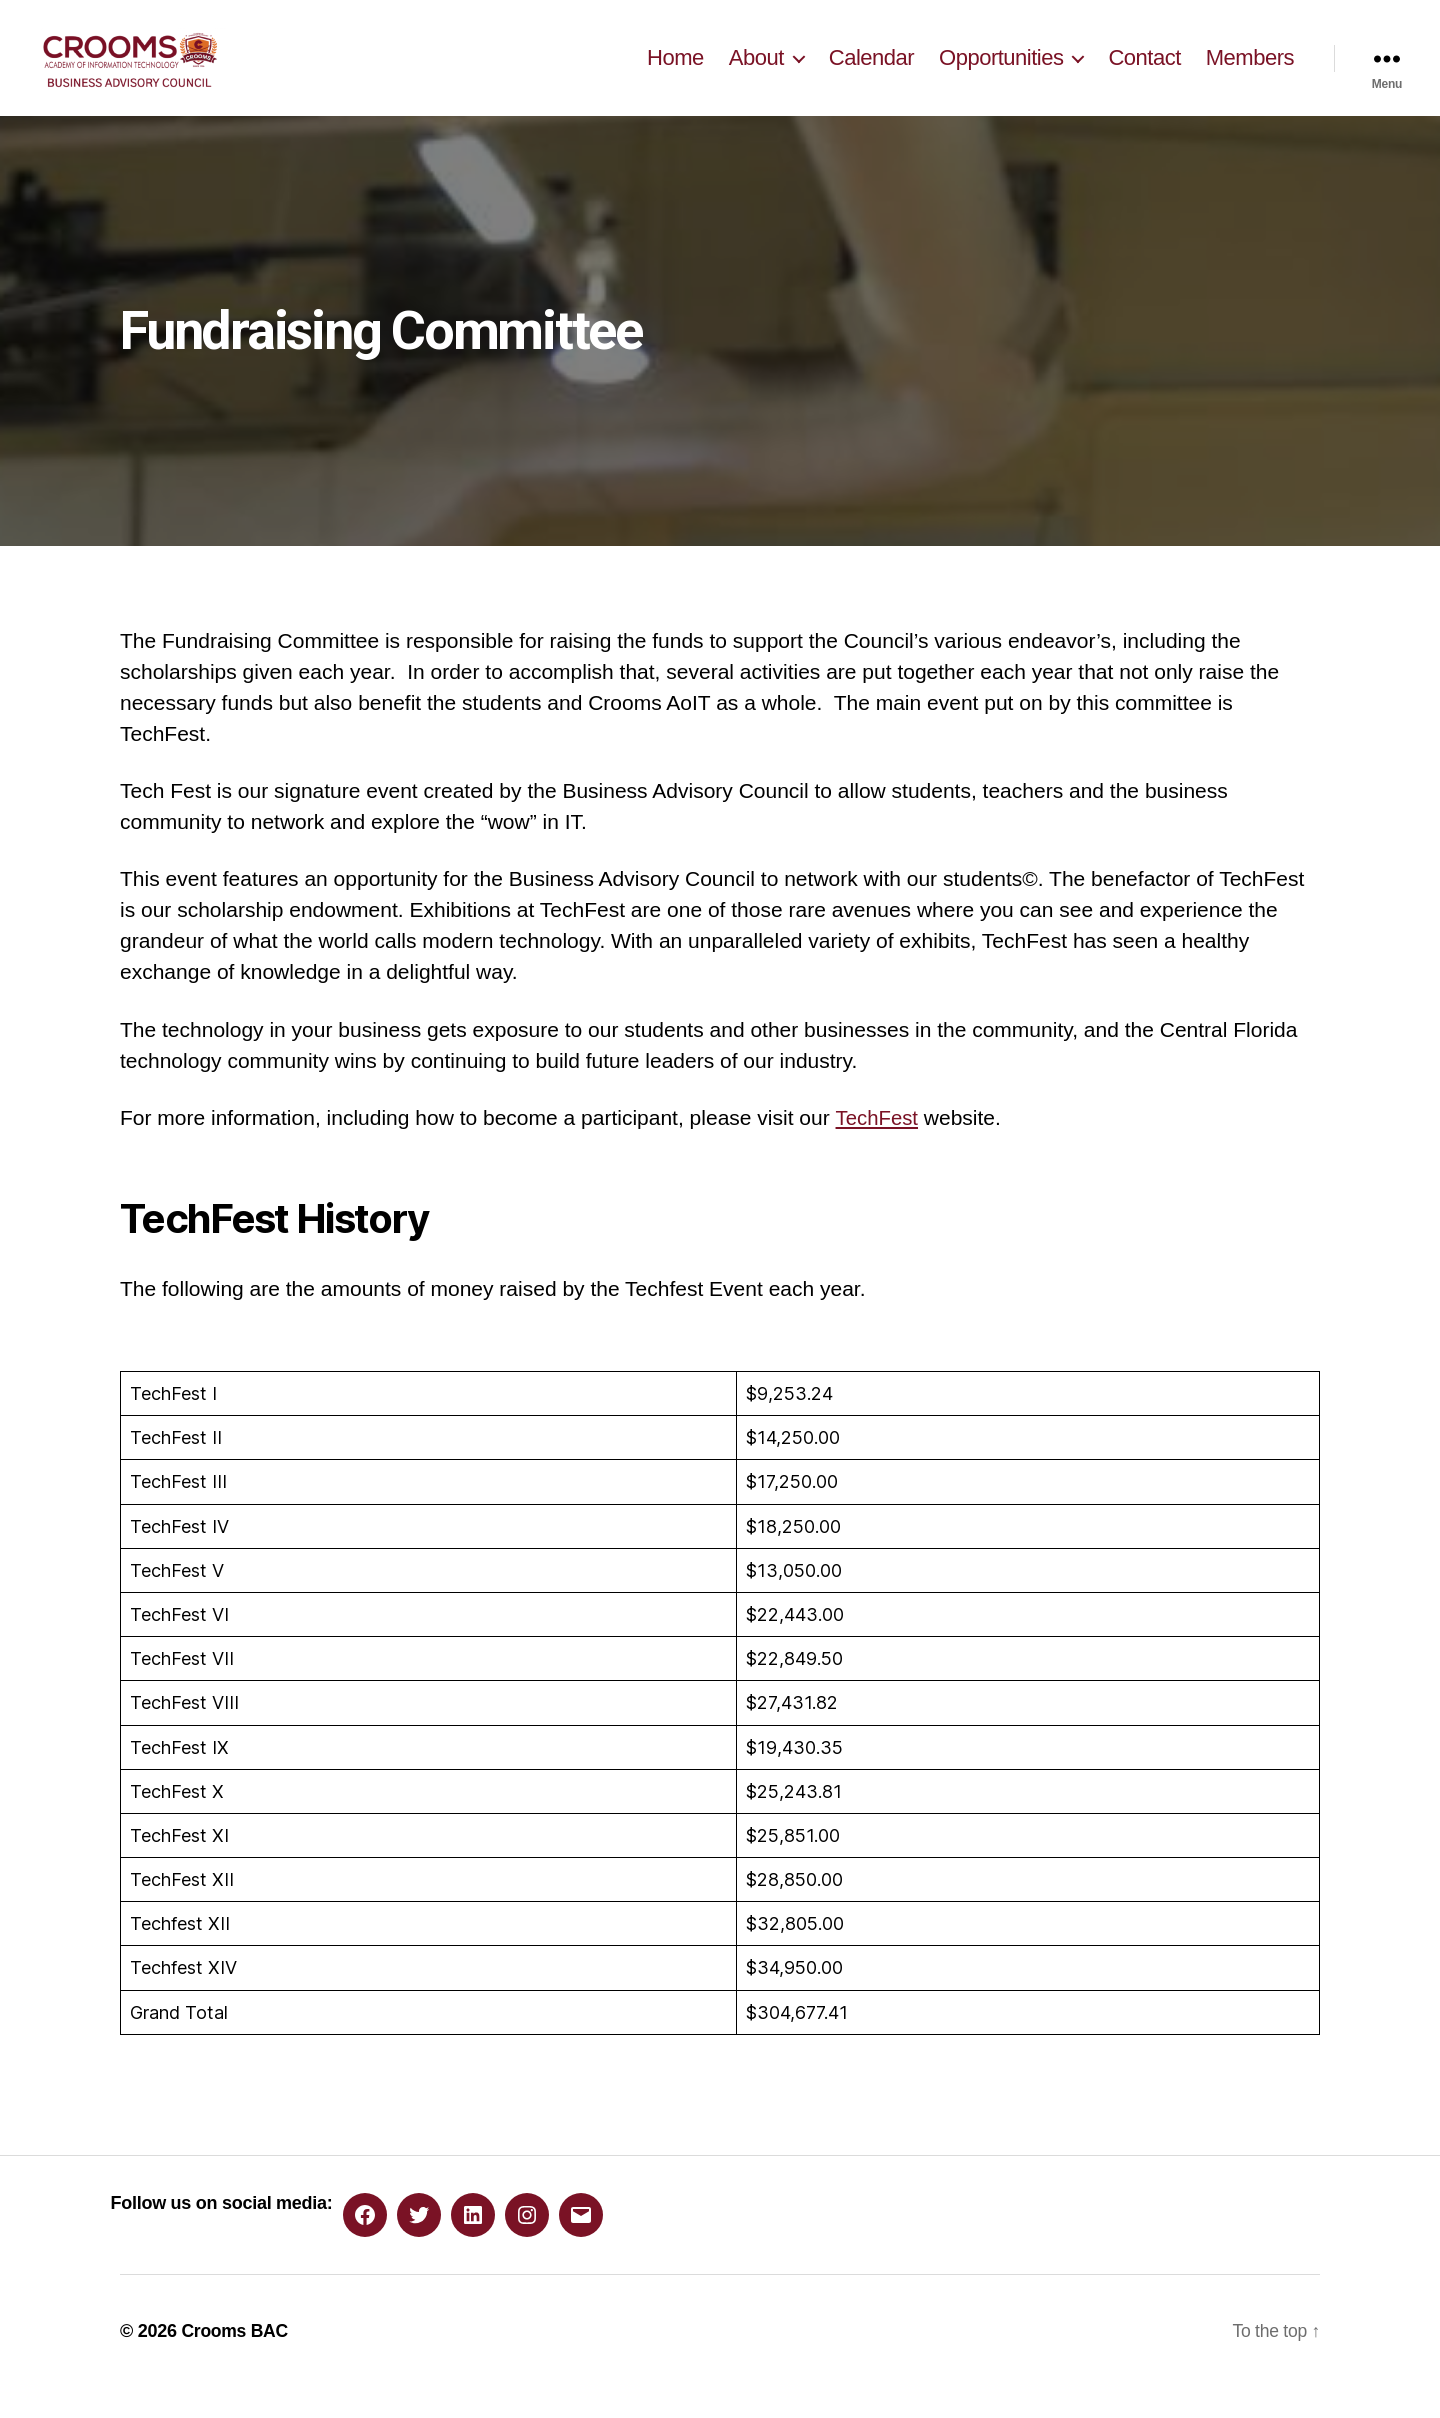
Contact (1144, 72)
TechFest (877, 1147)
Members (1250, 72)
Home (675, 72)
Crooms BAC (235, 2361)
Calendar (871, 72)
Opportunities (1001, 72)
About (756, 72)
